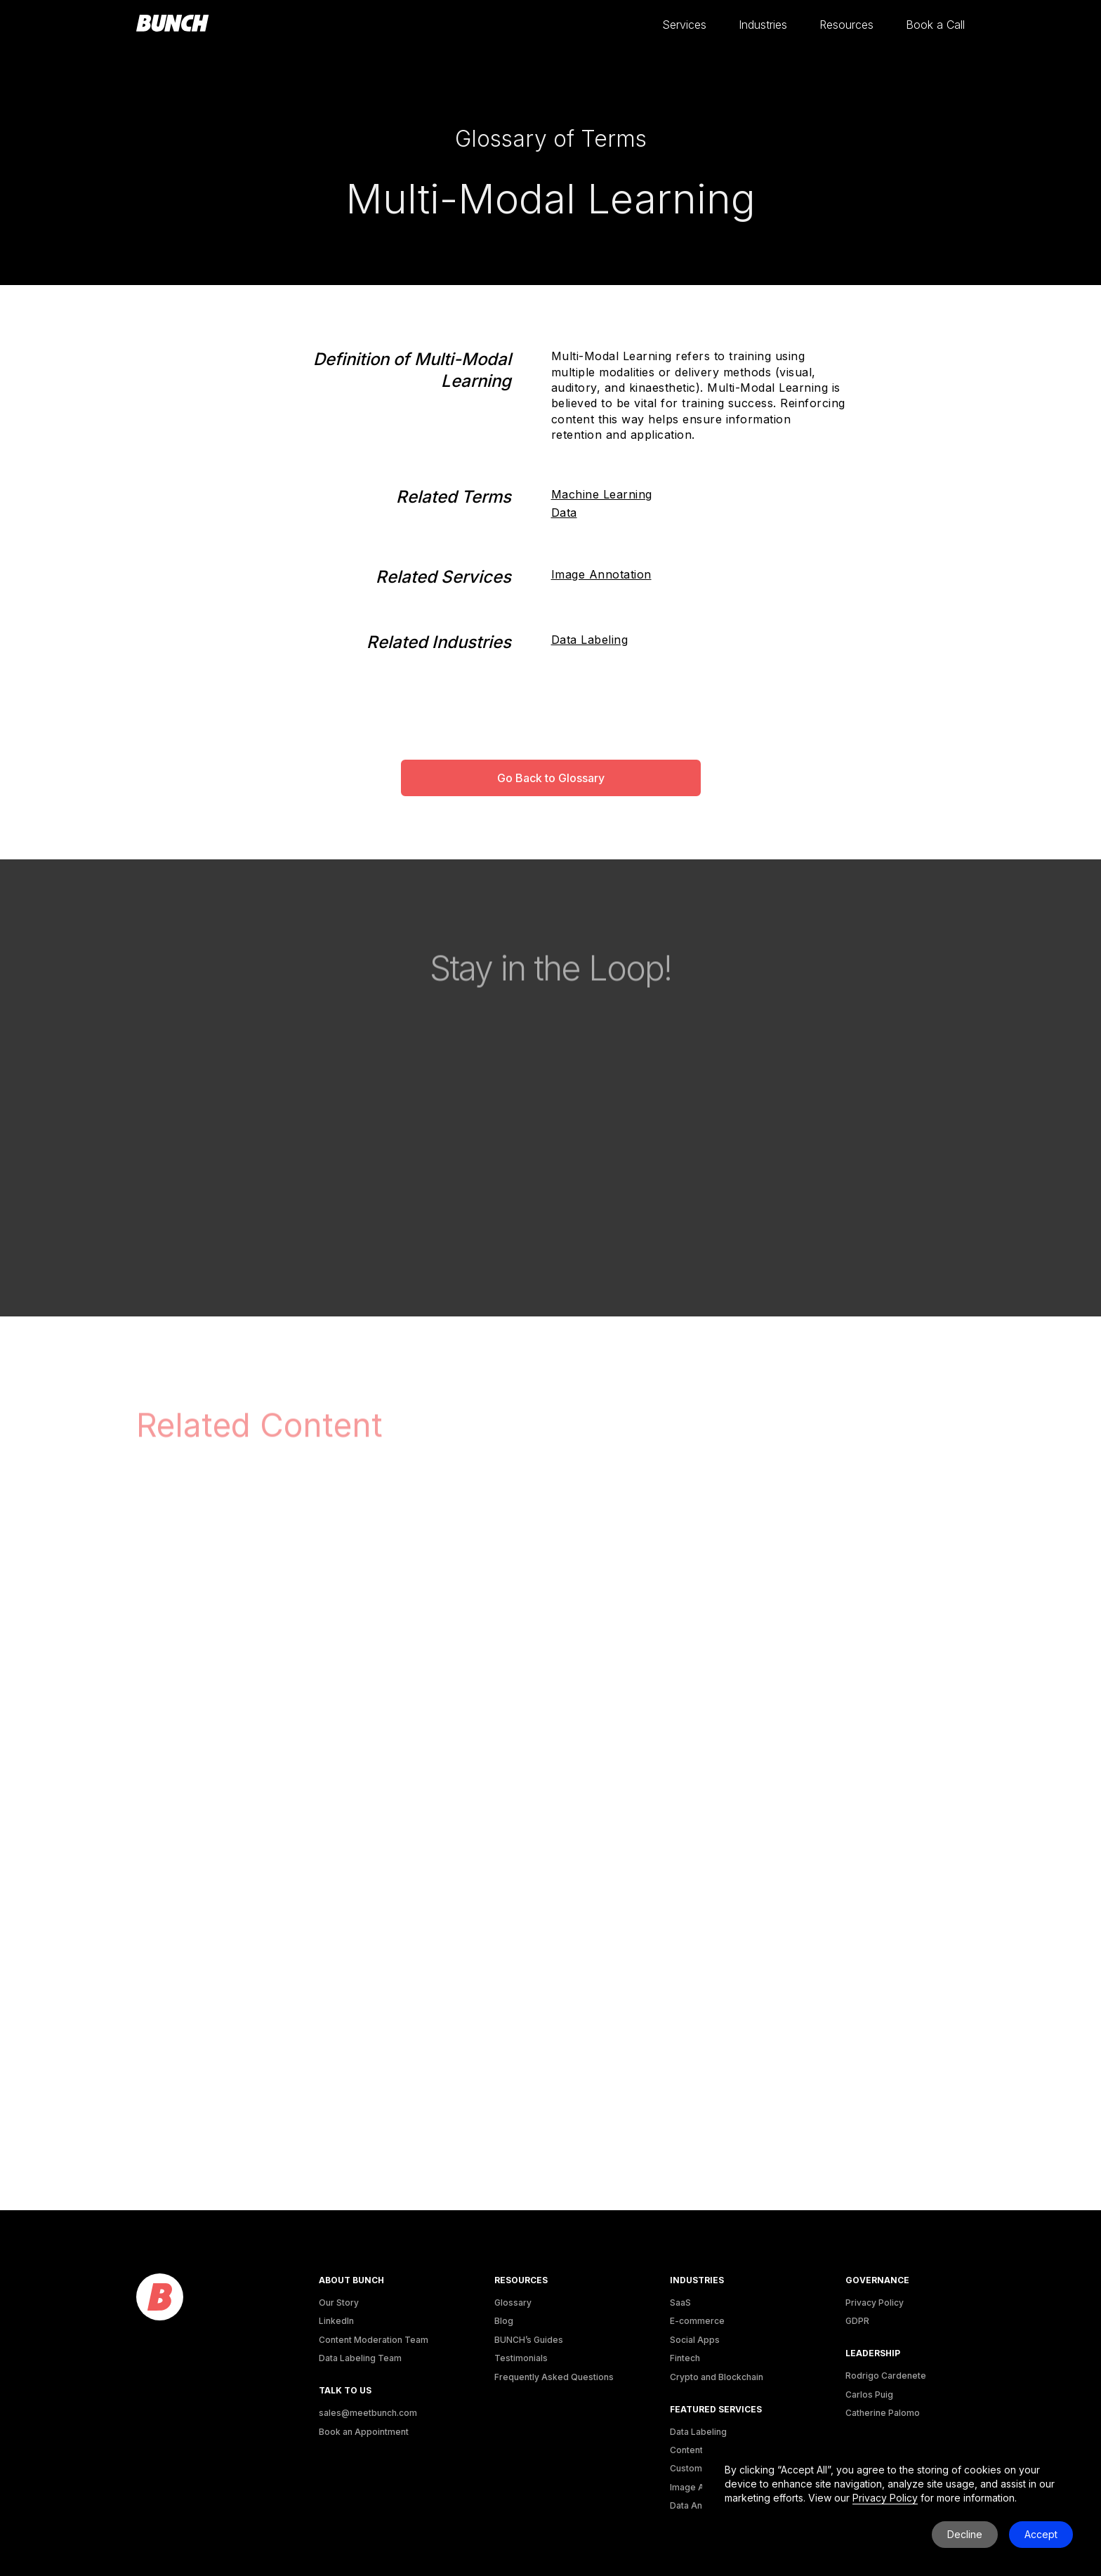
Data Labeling (589, 640)
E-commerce (697, 2321)
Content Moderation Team (373, 2339)
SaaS (680, 2302)
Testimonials (521, 2358)
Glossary (513, 2302)
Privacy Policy (874, 2302)
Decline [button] (964, 2534)
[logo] (159, 2297)
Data (564, 513)
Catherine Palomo (882, 2412)
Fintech (685, 2358)
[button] (684, 25)
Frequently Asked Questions (554, 2377)
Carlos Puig (869, 2394)
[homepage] (172, 24)
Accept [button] (1040, 2534)
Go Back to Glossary (551, 778)
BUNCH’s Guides (528, 2339)
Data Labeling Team (360, 2358)
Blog (503, 2321)
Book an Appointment (364, 2431)
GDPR (857, 2321)
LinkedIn (336, 2321)
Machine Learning (601, 494)
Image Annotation (601, 574)
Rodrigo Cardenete (885, 2375)
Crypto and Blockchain (716, 2377)
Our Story (339, 2302)
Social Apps (695, 2339)
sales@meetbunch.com (368, 2412)
